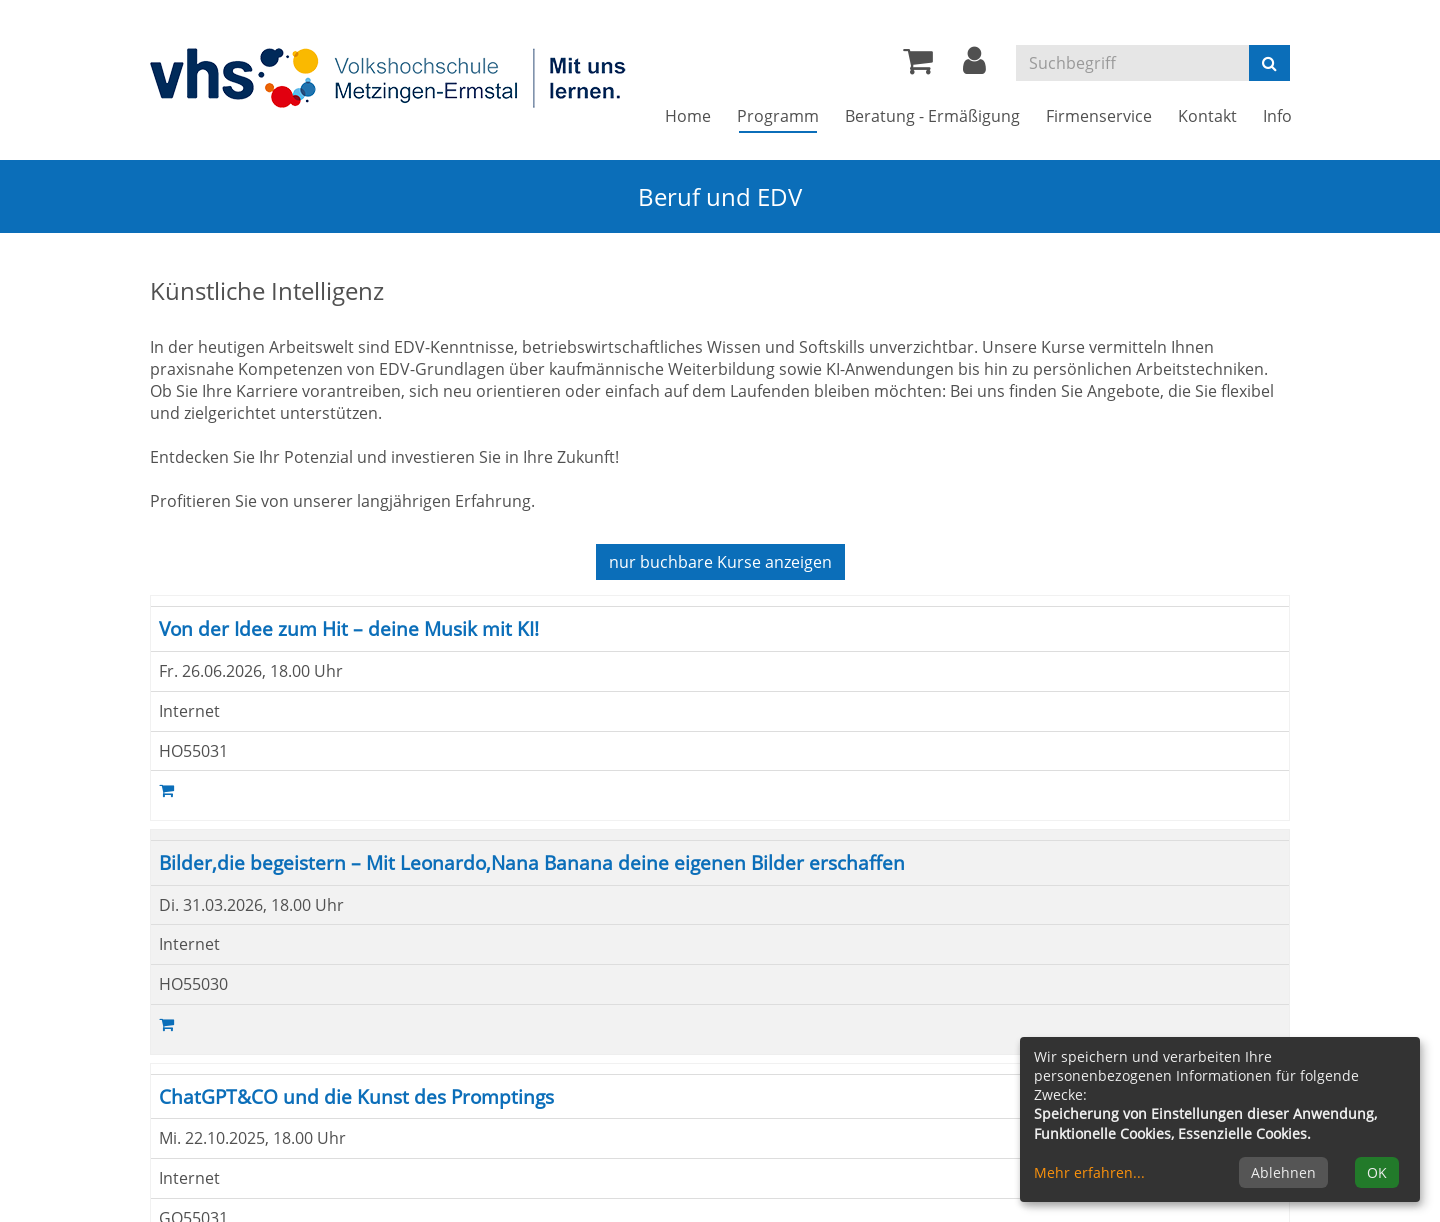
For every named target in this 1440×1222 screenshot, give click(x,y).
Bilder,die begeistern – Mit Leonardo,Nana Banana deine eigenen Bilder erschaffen (532, 862)
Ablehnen (1283, 1172)
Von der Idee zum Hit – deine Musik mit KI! (349, 628)
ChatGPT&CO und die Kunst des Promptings (356, 1096)
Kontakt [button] (1207, 116)
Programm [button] (784, 115)
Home (688, 116)
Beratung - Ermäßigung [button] (932, 116)
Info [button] (1277, 116)
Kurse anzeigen (720, 562)
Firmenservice (1099, 116)
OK (1377, 1172)
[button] (974, 66)
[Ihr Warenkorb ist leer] (918, 66)
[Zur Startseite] (390, 77)
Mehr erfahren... (1089, 1172)
